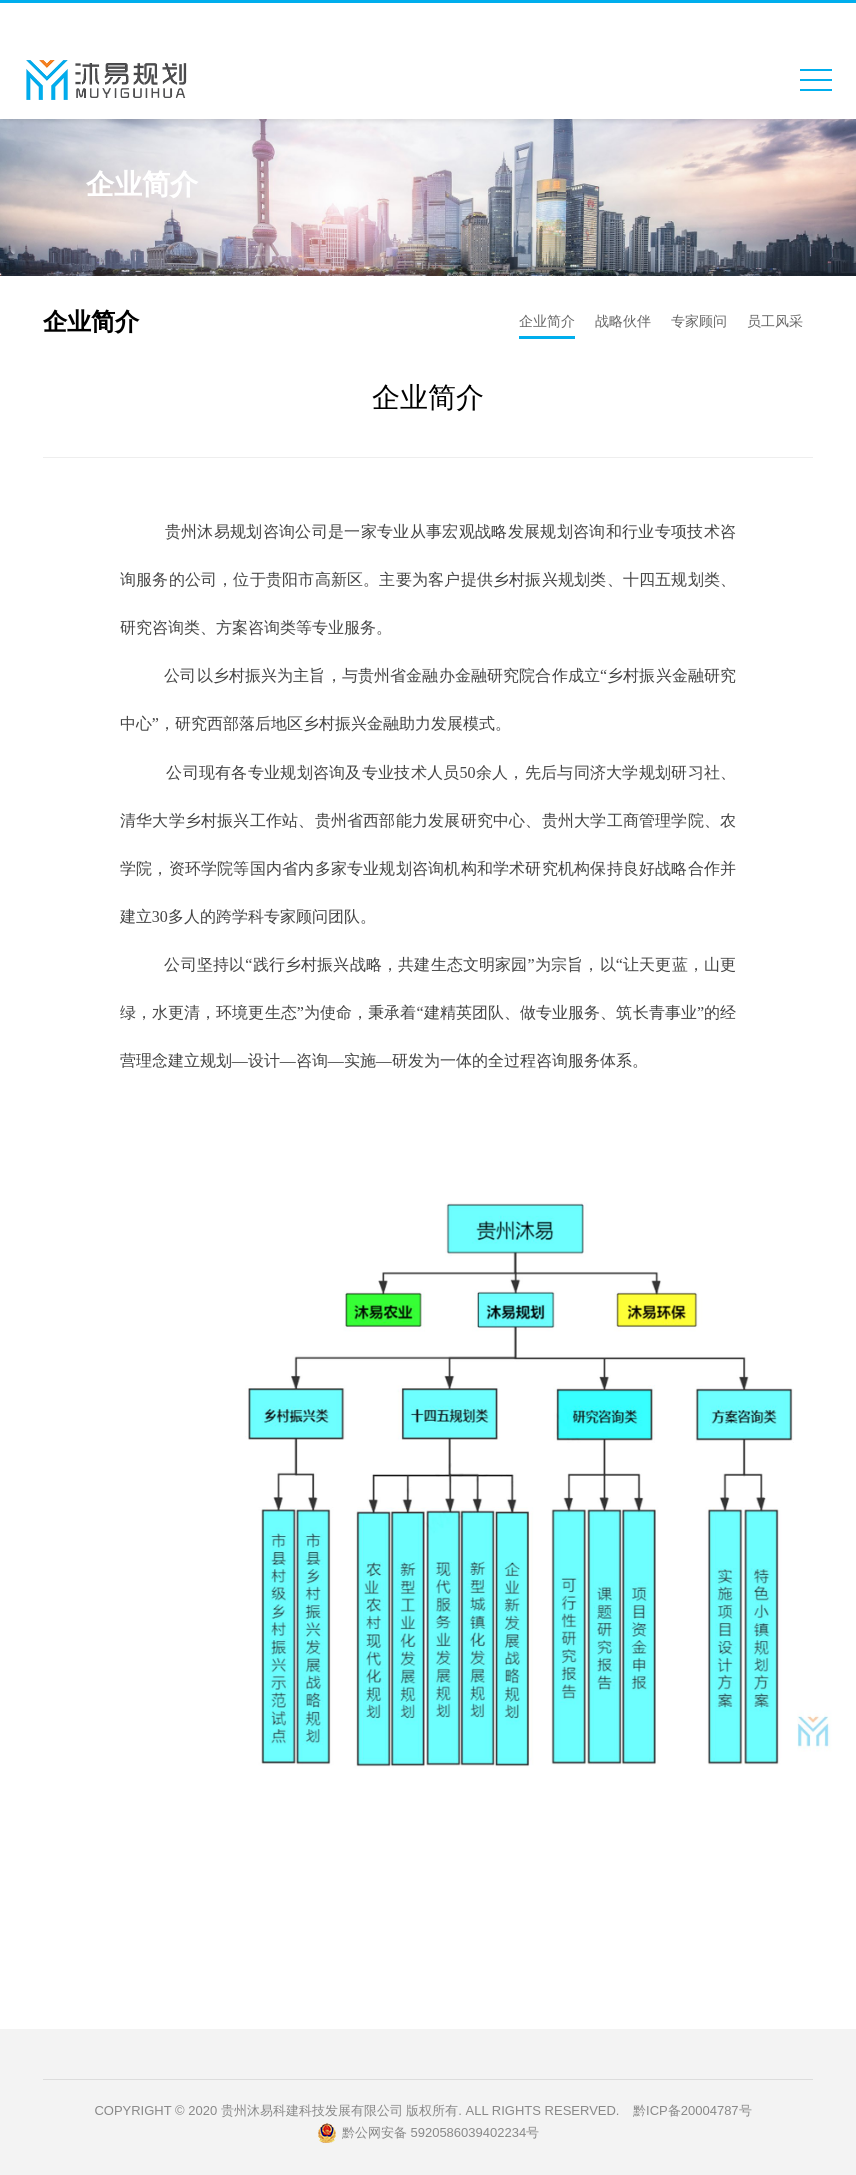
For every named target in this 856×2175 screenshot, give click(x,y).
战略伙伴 (623, 321)
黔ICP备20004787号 (692, 2110)
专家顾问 (699, 321)
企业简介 (547, 321)
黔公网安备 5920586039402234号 (428, 2133)
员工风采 (775, 321)
